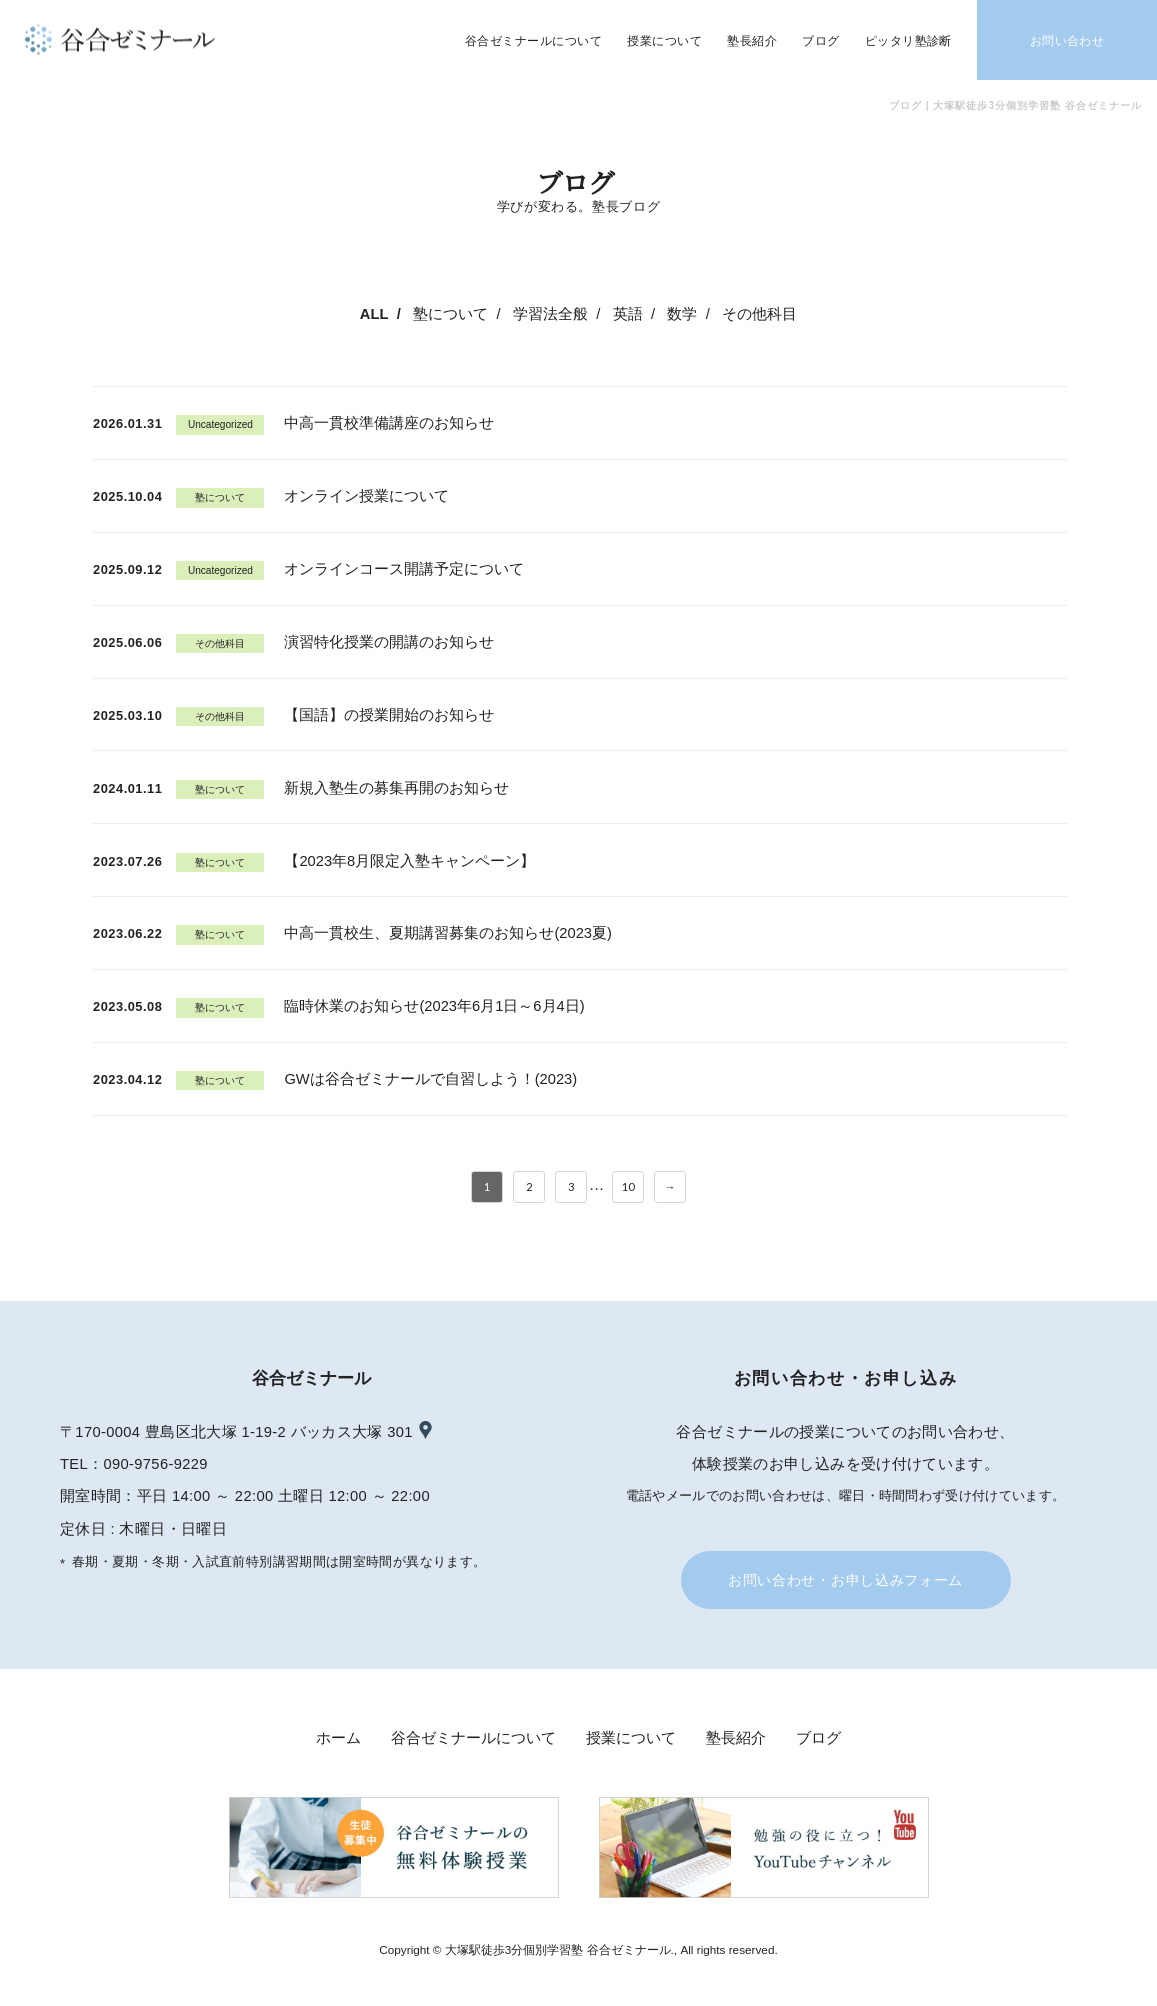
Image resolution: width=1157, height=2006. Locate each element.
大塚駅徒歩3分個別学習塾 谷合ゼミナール (558, 1949)
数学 (682, 314)
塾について (450, 314)
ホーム (338, 1738)
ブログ (818, 1738)
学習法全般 (550, 314)
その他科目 (759, 314)
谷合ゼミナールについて (473, 1738)
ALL (374, 314)
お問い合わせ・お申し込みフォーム (845, 1580)
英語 (628, 314)
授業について (631, 1738)
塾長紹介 (736, 1738)
